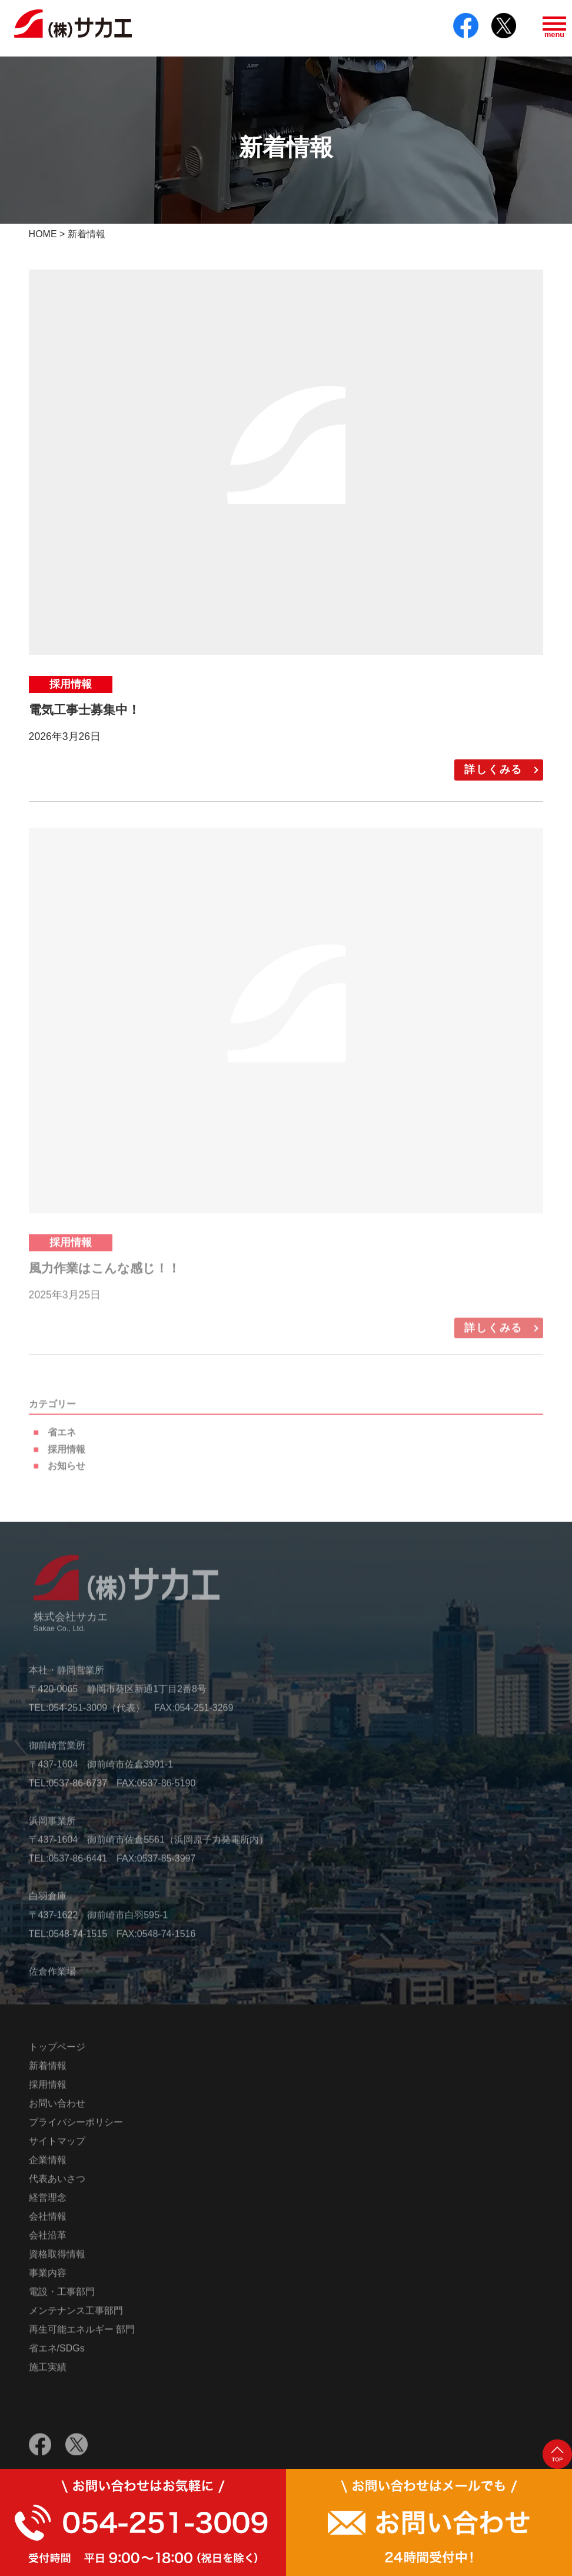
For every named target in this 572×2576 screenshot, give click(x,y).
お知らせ (66, 1473)
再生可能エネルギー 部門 (82, 2336)
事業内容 (47, 2279)
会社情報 (47, 2223)
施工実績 (47, 2373)
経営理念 (47, 2204)
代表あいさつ (57, 2185)
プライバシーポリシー (76, 2128)
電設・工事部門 (62, 2298)
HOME (43, 234)
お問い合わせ (57, 2109)
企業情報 (47, 2166)
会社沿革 (47, 2241)
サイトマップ (57, 2147)
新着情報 (47, 2072)
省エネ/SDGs (57, 2354)
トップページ (57, 2053)
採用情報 (66, 1455)
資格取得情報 (57, 2260)
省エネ (62, 1438)
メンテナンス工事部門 (76, 2317)
